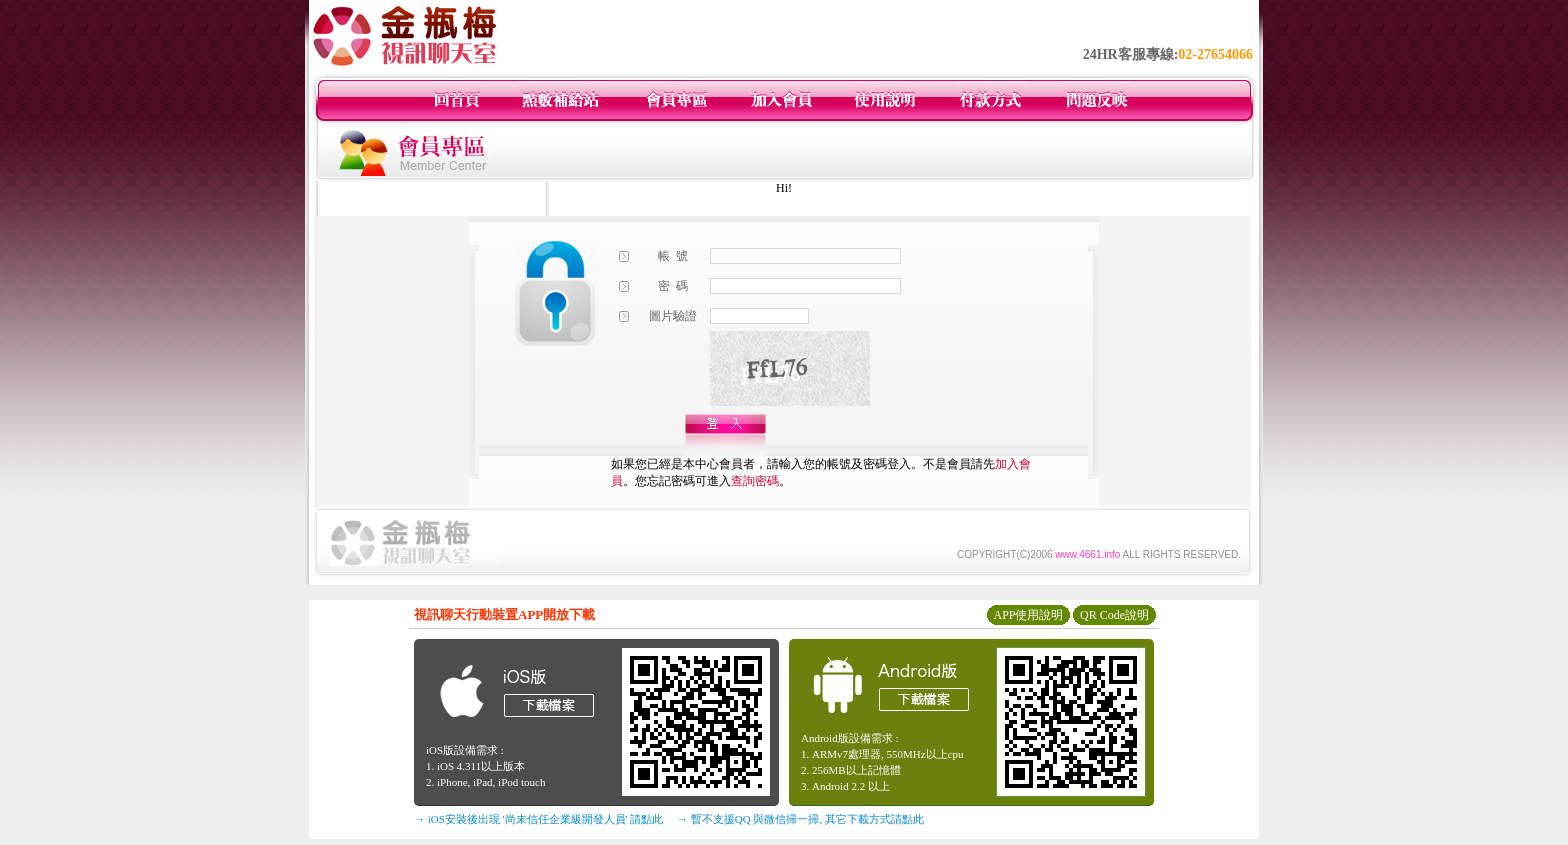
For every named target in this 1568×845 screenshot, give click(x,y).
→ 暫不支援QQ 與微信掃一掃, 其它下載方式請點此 (800, 819)
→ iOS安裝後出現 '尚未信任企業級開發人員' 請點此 (538, 819)
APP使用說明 (1028, 615)
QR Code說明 (1114, 615)
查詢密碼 (755, 481)
